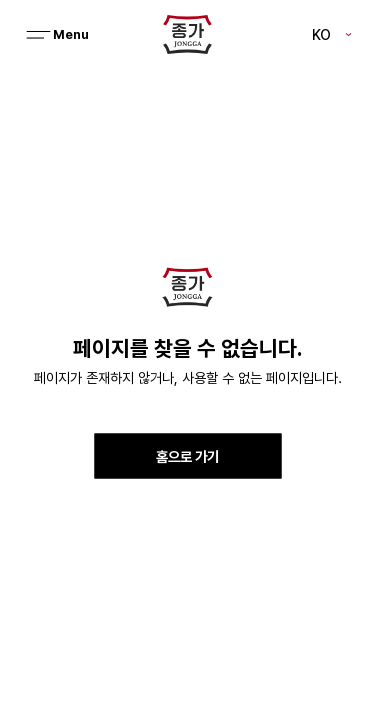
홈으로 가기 (187, 455)
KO (321, 33)
